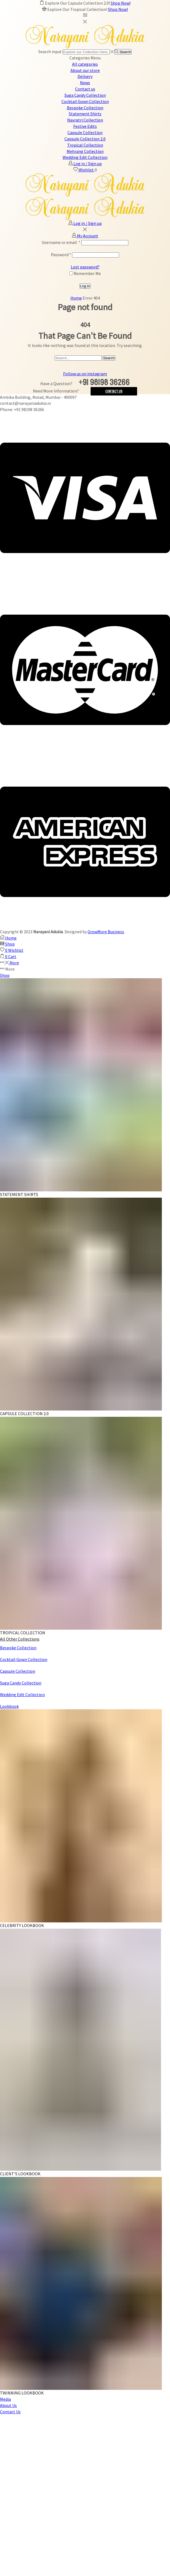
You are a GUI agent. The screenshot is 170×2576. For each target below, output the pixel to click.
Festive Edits (85, 126)
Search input (50, 51)
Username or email (61, 242)
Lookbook (9, 1706)
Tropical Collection (85, 145)
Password (61, 254)
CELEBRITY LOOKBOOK (22, 1925)
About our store (85, 70)
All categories (85, 64)
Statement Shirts (85, 113)
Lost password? (85, 267)
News (85, 82)
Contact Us (113, 391)
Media (5, 2399)
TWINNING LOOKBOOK (22, 2393)
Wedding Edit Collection (85, 157)
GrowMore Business (106, 931)
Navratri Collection (85, 120)
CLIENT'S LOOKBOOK (20, 2173)
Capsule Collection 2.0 (85, 138)
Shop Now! (121, 3)
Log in (85, 286)
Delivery (85, 76)
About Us (8, 2405)
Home (76, 298)
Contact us (85, 89)
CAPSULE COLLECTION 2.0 (24, 1413)
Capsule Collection (85, 132)
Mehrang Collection (85, 151)
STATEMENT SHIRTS (19, 1194)
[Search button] (122, 52)
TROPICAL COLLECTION (22, 1632)
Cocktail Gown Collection (85, 101)
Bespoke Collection (85, 107)
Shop (5, 975)
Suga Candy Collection (85, 95)
